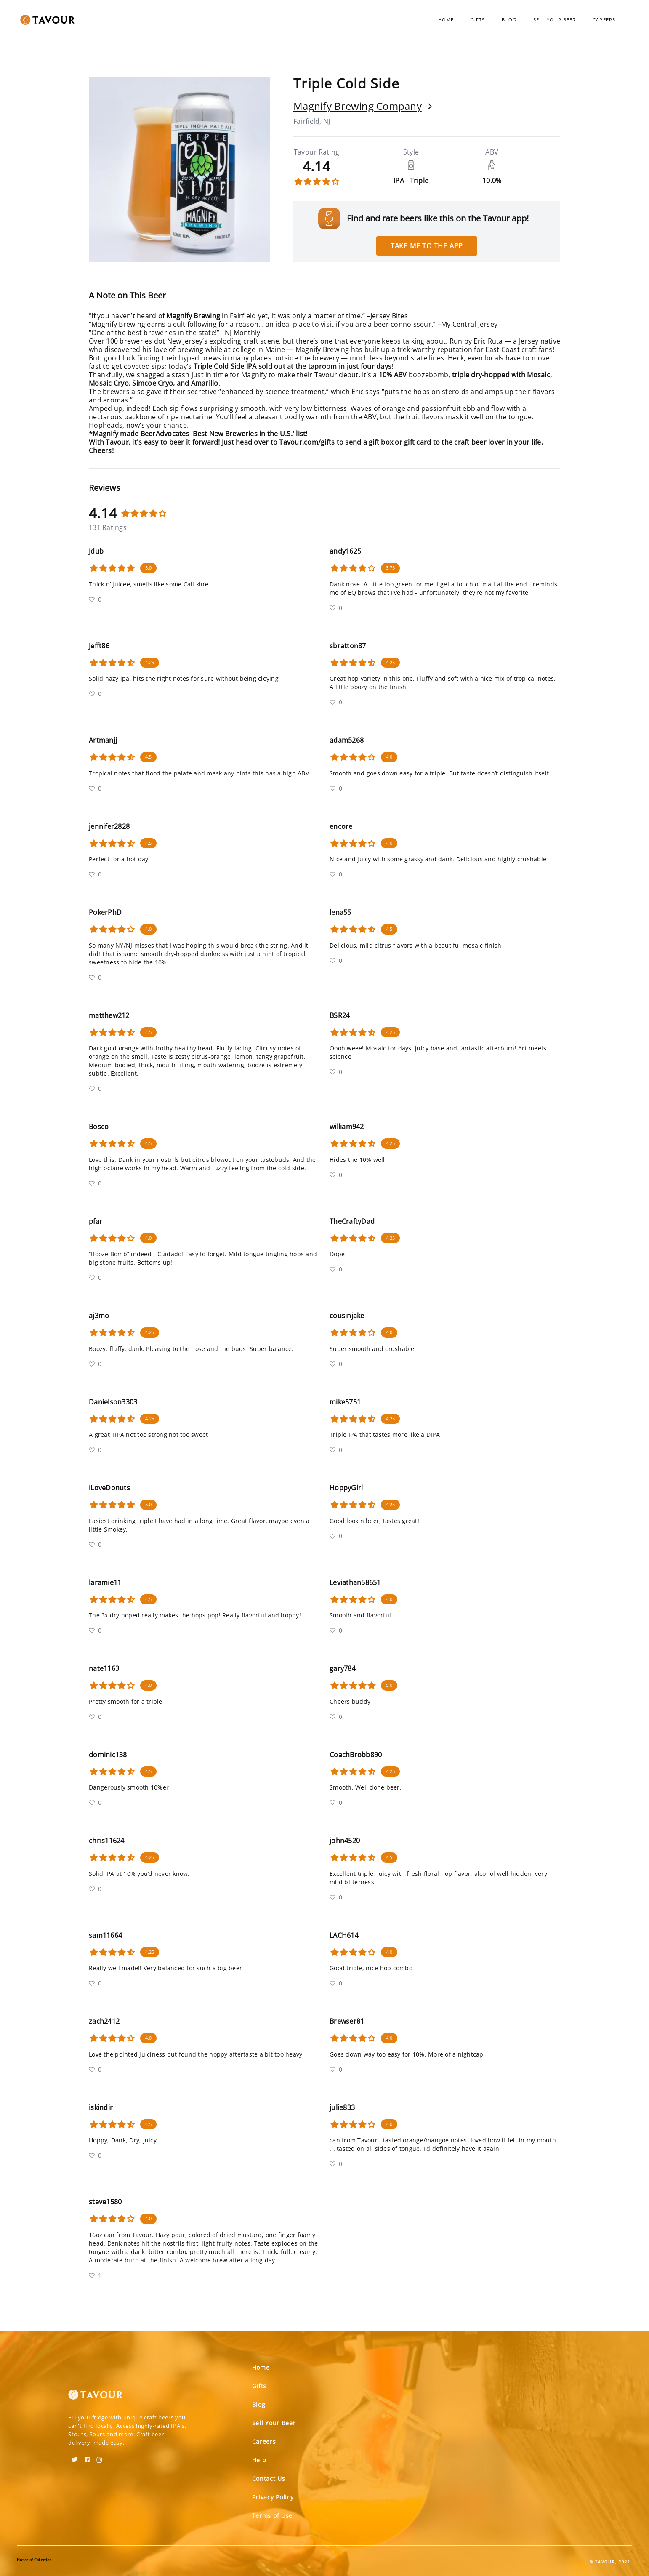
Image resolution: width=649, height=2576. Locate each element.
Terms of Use (272, 2516)
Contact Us (268, 2479)
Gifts (478, 19)
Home (446, 19)
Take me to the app (427, 245)
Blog (509, 19)
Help (259, 2460)
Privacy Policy (273, 2497)
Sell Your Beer (554, 19)
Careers (604, 19)
